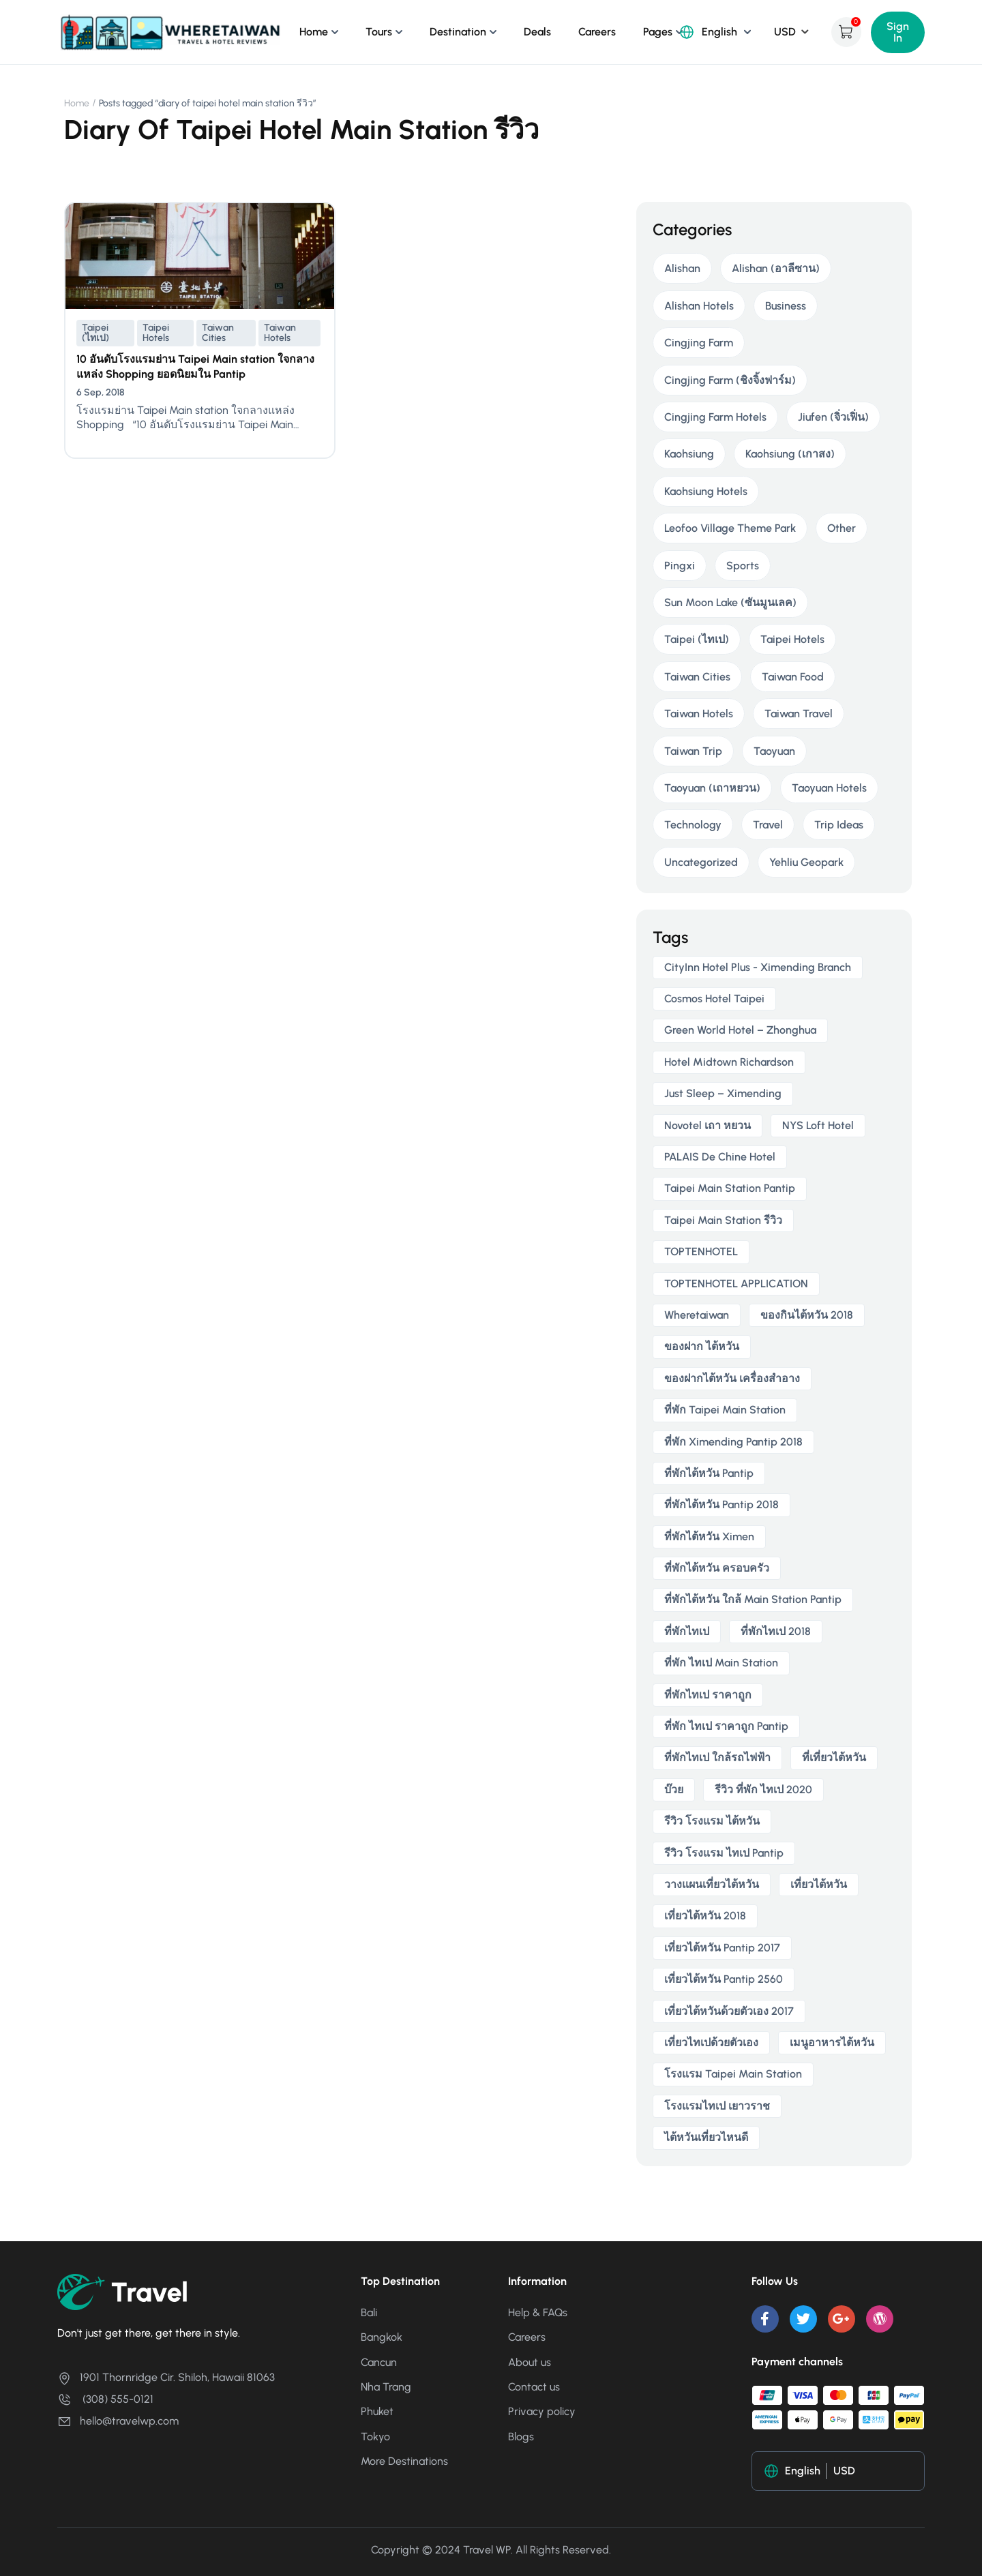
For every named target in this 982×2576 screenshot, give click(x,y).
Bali (369, 2312)
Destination (458, 31)
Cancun (379, 2362)
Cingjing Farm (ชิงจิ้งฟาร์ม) (730, 380)
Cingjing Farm (698, 342)
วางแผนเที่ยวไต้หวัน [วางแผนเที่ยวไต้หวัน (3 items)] (711, 1884)
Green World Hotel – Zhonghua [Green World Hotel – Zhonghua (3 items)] (740, 1029)
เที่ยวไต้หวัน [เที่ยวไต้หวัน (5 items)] (818, 1884)
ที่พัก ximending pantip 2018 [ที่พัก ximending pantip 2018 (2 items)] (733, 1441)
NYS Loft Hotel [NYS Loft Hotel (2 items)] (818, 1125)
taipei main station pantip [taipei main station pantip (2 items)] (729, 1188)
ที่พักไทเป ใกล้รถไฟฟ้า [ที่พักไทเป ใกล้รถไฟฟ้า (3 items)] (717, 1757)
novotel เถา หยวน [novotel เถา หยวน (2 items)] (707, 1125)
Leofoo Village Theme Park (730, 528)
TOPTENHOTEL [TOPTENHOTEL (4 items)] (701, 1251)
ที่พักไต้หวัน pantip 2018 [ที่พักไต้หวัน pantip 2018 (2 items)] (721, 1504)
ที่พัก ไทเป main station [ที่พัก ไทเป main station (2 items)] (721, 1662)
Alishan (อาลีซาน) (776, 268)
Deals (537, 31)
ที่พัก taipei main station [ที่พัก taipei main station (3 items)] (725, 1409)
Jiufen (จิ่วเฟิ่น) (833, 416)
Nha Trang (386, 2386)
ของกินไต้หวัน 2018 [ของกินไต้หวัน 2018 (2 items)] (806, 1314)
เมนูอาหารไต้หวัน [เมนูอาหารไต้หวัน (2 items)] (832, 2042)
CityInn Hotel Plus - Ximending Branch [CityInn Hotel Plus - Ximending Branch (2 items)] (757, 967)
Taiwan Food (793, 676)
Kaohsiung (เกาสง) (790, 453)
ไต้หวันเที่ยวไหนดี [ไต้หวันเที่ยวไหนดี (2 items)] (706, 2137)
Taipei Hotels (156, 333)
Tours (379, 31)
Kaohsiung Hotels (705, 491)
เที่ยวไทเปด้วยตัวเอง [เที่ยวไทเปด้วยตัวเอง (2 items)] (711, 2042)
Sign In (898, 32)
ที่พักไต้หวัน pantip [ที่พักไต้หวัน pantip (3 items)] (709, 1473)
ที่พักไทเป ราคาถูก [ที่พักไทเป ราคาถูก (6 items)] (708, 1694)
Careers (597, 31)
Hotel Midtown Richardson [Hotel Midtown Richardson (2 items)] (729, 1061)
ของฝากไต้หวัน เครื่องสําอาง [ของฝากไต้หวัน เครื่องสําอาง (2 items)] (732, 1378)
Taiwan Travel (798, 713)
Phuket (377, 2411)
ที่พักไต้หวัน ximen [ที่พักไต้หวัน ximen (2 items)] (709, 1536)
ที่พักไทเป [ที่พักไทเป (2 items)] (686, 1631)
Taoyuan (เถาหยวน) (712, 787)
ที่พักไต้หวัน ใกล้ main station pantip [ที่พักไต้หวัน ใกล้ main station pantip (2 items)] (753, 1599)
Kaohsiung (689, 453)
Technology (692, 824)
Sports (742, 565)
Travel (768, 824)
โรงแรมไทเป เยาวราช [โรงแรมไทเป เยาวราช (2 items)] (717, 2105)
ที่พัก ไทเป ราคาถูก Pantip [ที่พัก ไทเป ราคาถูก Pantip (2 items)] (726, 1726)
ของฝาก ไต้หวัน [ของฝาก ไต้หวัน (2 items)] (701, 1346)
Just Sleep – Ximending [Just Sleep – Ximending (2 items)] (723, 1093)
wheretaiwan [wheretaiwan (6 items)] (696, 1314)
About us (529, 2362)
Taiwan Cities (218, 333)
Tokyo (375, 2436)
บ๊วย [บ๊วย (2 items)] (673, 1789)
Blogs (521, 2436)
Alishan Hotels (699, 305)
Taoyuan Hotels (829, 787)
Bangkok (381, 2337)
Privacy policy (542, 2411)
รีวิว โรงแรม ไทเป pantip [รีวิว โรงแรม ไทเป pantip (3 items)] (724, 1852)
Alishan (682, 268)
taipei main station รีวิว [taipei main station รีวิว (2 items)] (723, 1220)
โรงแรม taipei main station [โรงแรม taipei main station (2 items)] (733, 2073)
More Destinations (404, 2461)
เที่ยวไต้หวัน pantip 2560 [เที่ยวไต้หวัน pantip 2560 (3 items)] (723, 1979)
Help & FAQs (537, 2312)
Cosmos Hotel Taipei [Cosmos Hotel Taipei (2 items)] (714, 998)
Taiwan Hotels (280, 333)
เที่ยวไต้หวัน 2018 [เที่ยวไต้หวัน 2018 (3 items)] (705, 1915)
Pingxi (679, 565)
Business (785, 305)
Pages (657, 31)
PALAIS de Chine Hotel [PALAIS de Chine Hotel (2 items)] (719, 1156)
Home (313, 31)
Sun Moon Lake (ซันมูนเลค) (730, 602)
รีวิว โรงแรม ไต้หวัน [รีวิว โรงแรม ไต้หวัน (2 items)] (712, 1820)
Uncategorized (701, 862)
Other (841, 528)
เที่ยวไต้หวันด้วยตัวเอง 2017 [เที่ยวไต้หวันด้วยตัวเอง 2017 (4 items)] (729, 2011)
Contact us (534, 2386)
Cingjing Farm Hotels (715, 416)
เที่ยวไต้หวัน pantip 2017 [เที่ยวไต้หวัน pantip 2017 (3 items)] (722, 1947)
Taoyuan (774, 751)
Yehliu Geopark (806, 862)
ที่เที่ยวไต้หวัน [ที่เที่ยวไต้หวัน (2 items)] (834, 1757)
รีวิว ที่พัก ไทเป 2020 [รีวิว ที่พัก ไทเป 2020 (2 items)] (763, 1789)
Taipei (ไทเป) (95, 333)
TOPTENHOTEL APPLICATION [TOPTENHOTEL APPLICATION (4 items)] (736, 1283)
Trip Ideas (838, 824)
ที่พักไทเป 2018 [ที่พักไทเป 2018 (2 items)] (776, 1631)
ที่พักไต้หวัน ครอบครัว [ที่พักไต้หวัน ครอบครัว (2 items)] (716, 1567)
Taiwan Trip (693, 751)
